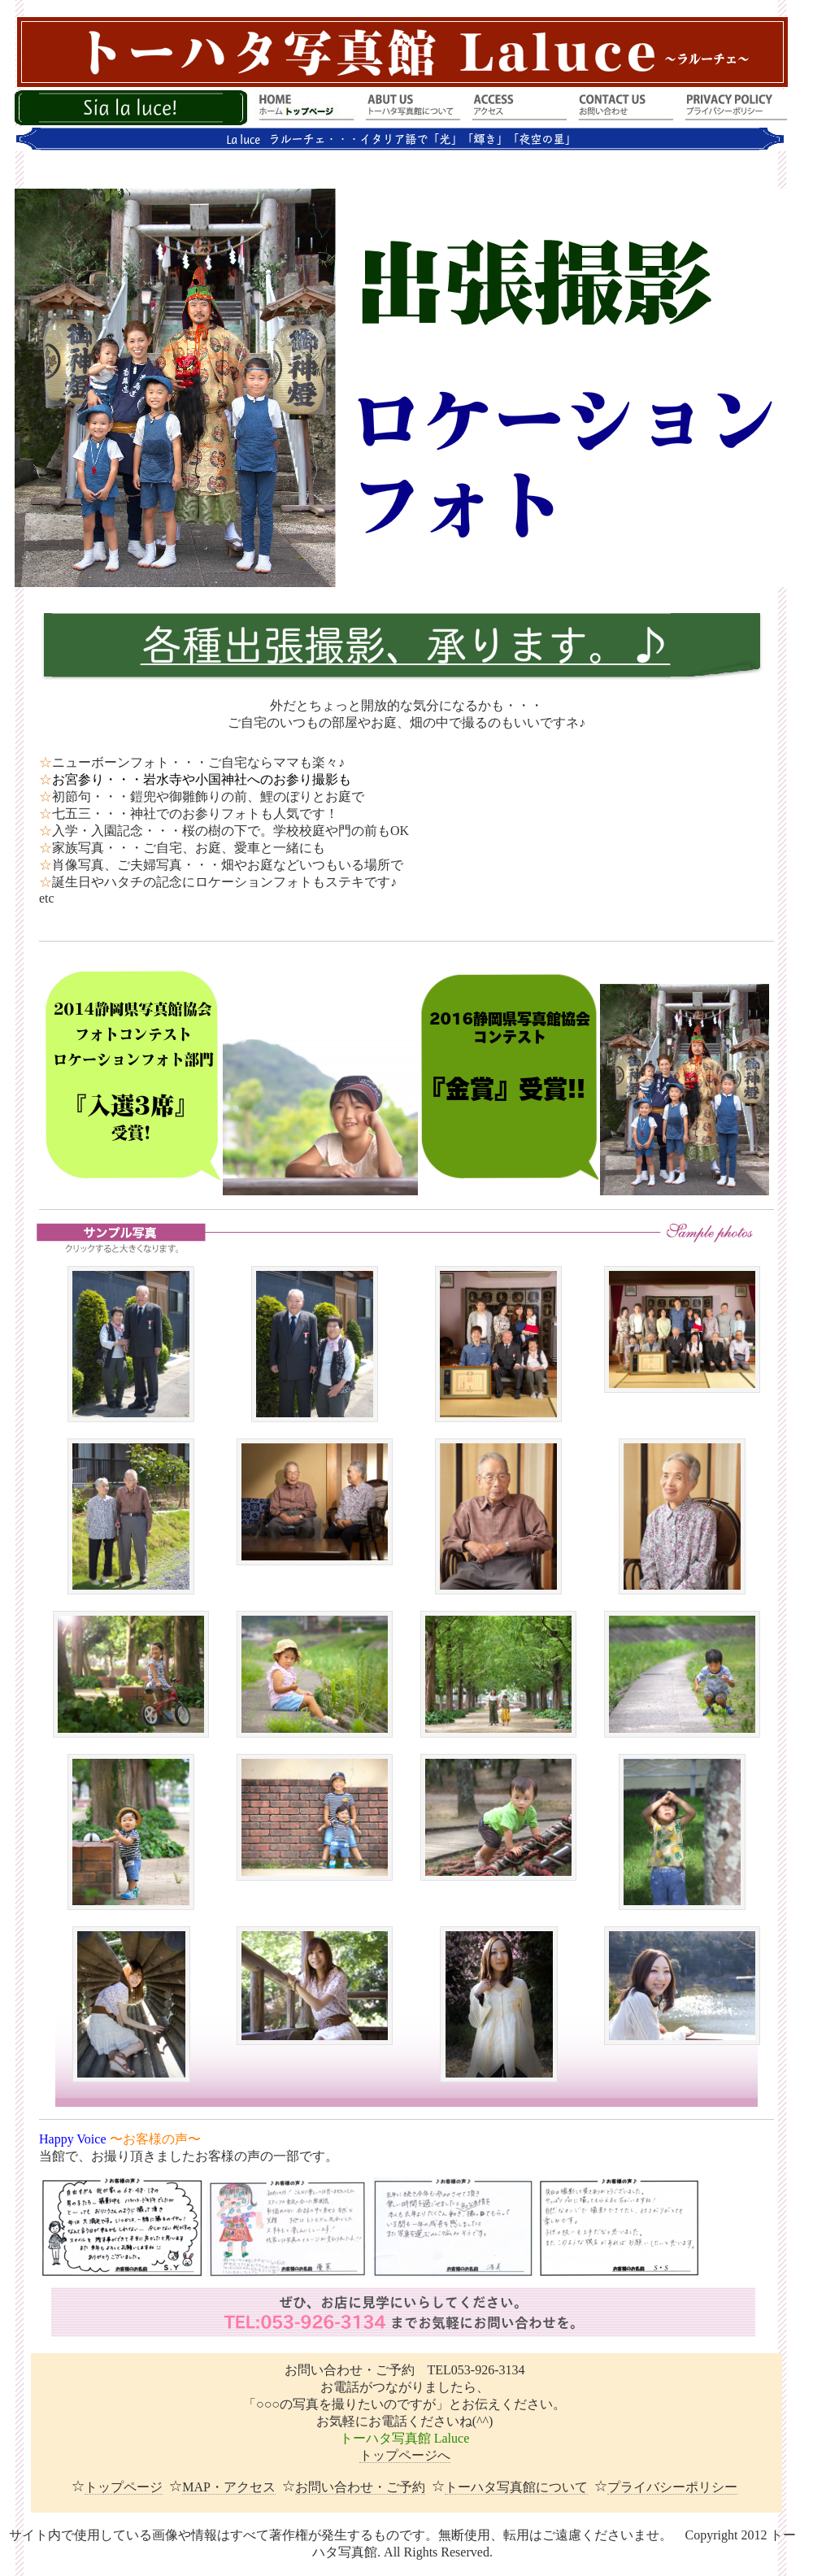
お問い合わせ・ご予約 (360, 2487)
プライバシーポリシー (672, 2487)
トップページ (124, 2487)
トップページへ (404, 2455)
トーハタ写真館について (516, 2487)
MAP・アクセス (229, 2487)
